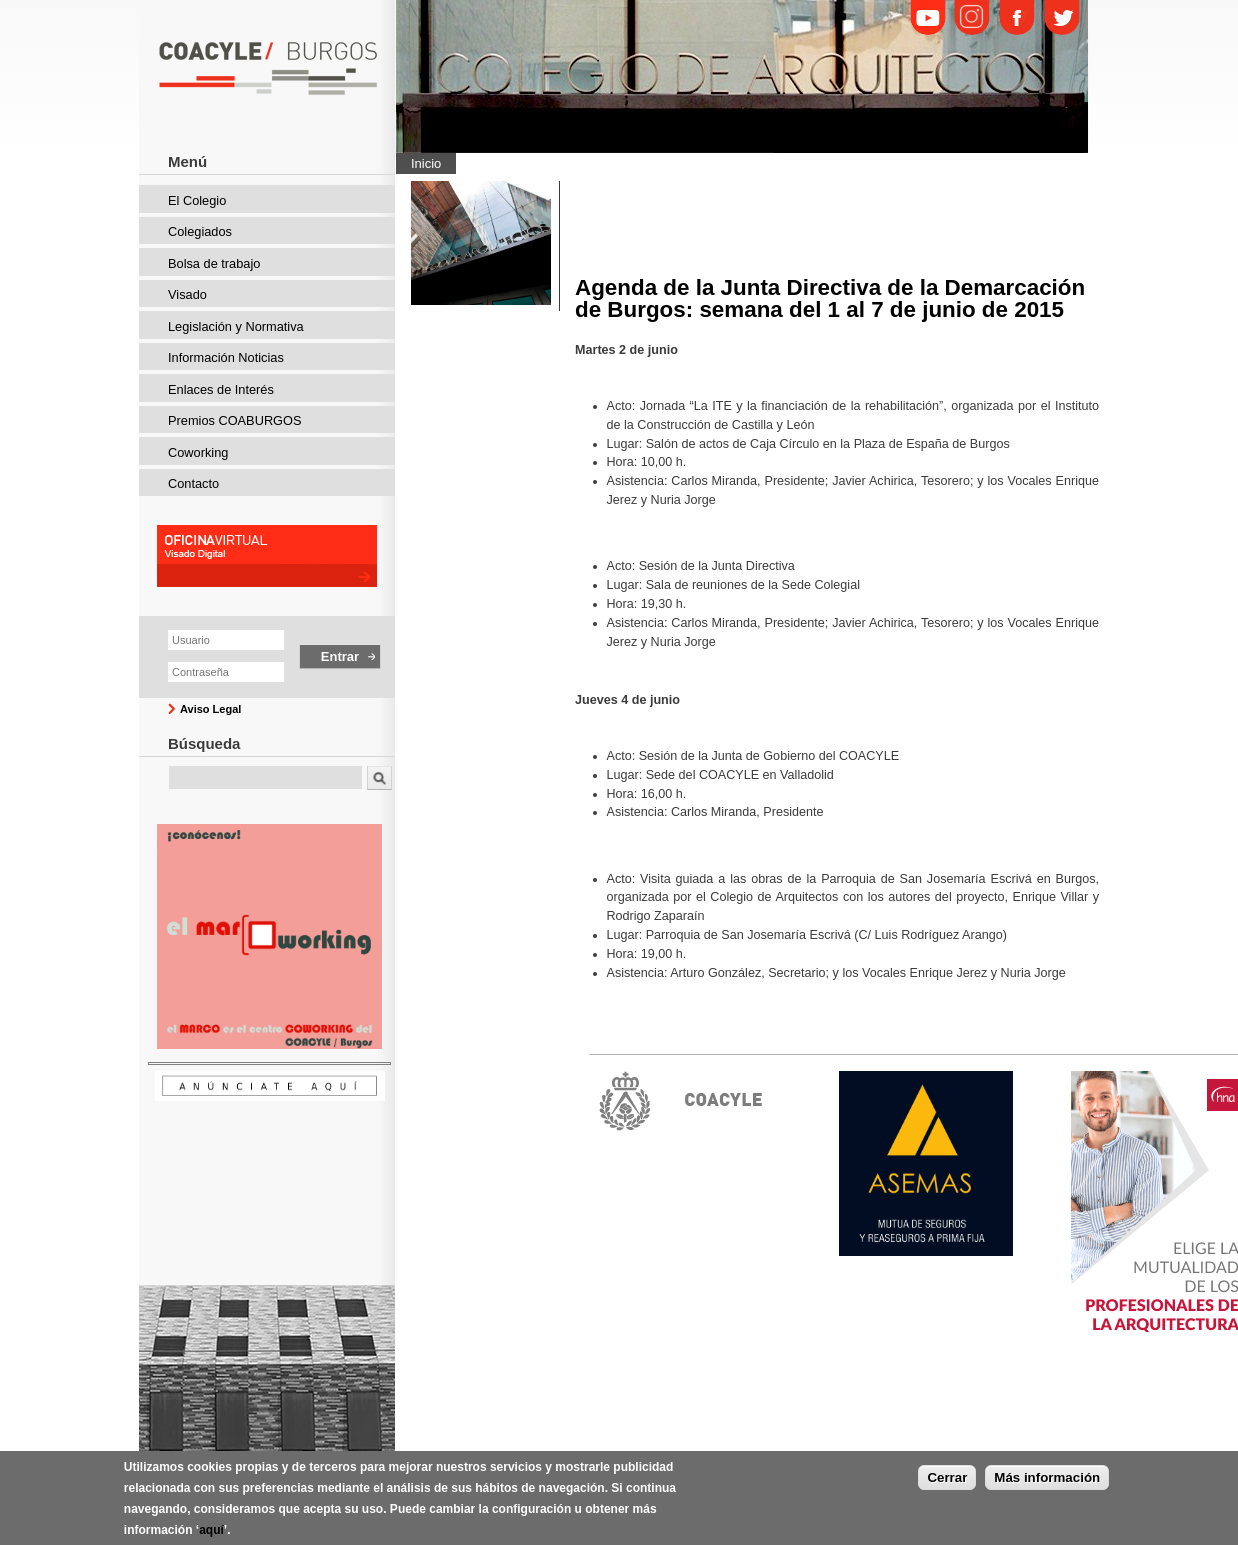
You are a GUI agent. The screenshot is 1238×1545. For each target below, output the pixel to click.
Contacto (193, 483)
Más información (1047, 1482)
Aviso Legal (210, 709)
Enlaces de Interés (221, 389)
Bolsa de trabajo (214, 263)
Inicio (426, 163)
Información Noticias (226, 357)
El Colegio (197, 200)
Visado (187, 294)
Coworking (198, 452)
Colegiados (200, 231)
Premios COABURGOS (235, 420)
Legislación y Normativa (236, 326)
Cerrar (947, 1482)
